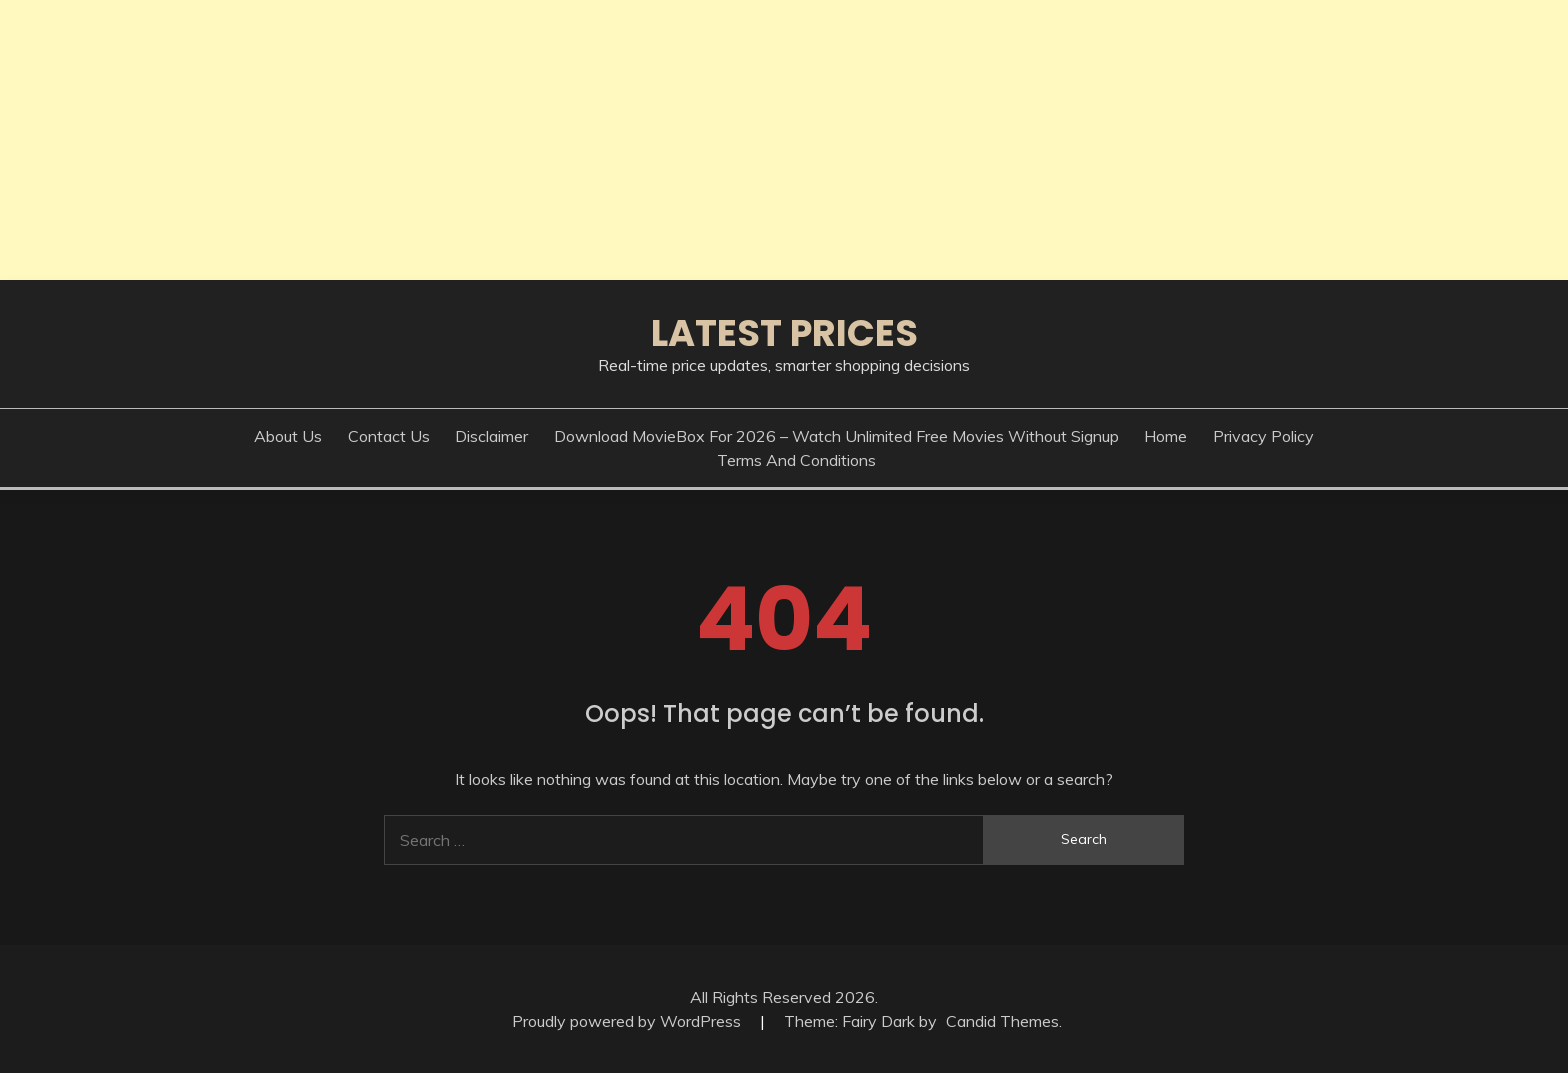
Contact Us (389, 436)
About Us (288, 436)
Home (1165, 436)
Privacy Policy (1263, 436)
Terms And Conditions (796, 460)
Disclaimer (491, 436)
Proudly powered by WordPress (628, 1021)
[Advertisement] (600, 140)
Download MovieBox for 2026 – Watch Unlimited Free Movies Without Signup (836, 436)
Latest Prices (784, 333)
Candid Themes (1002, 1021)
